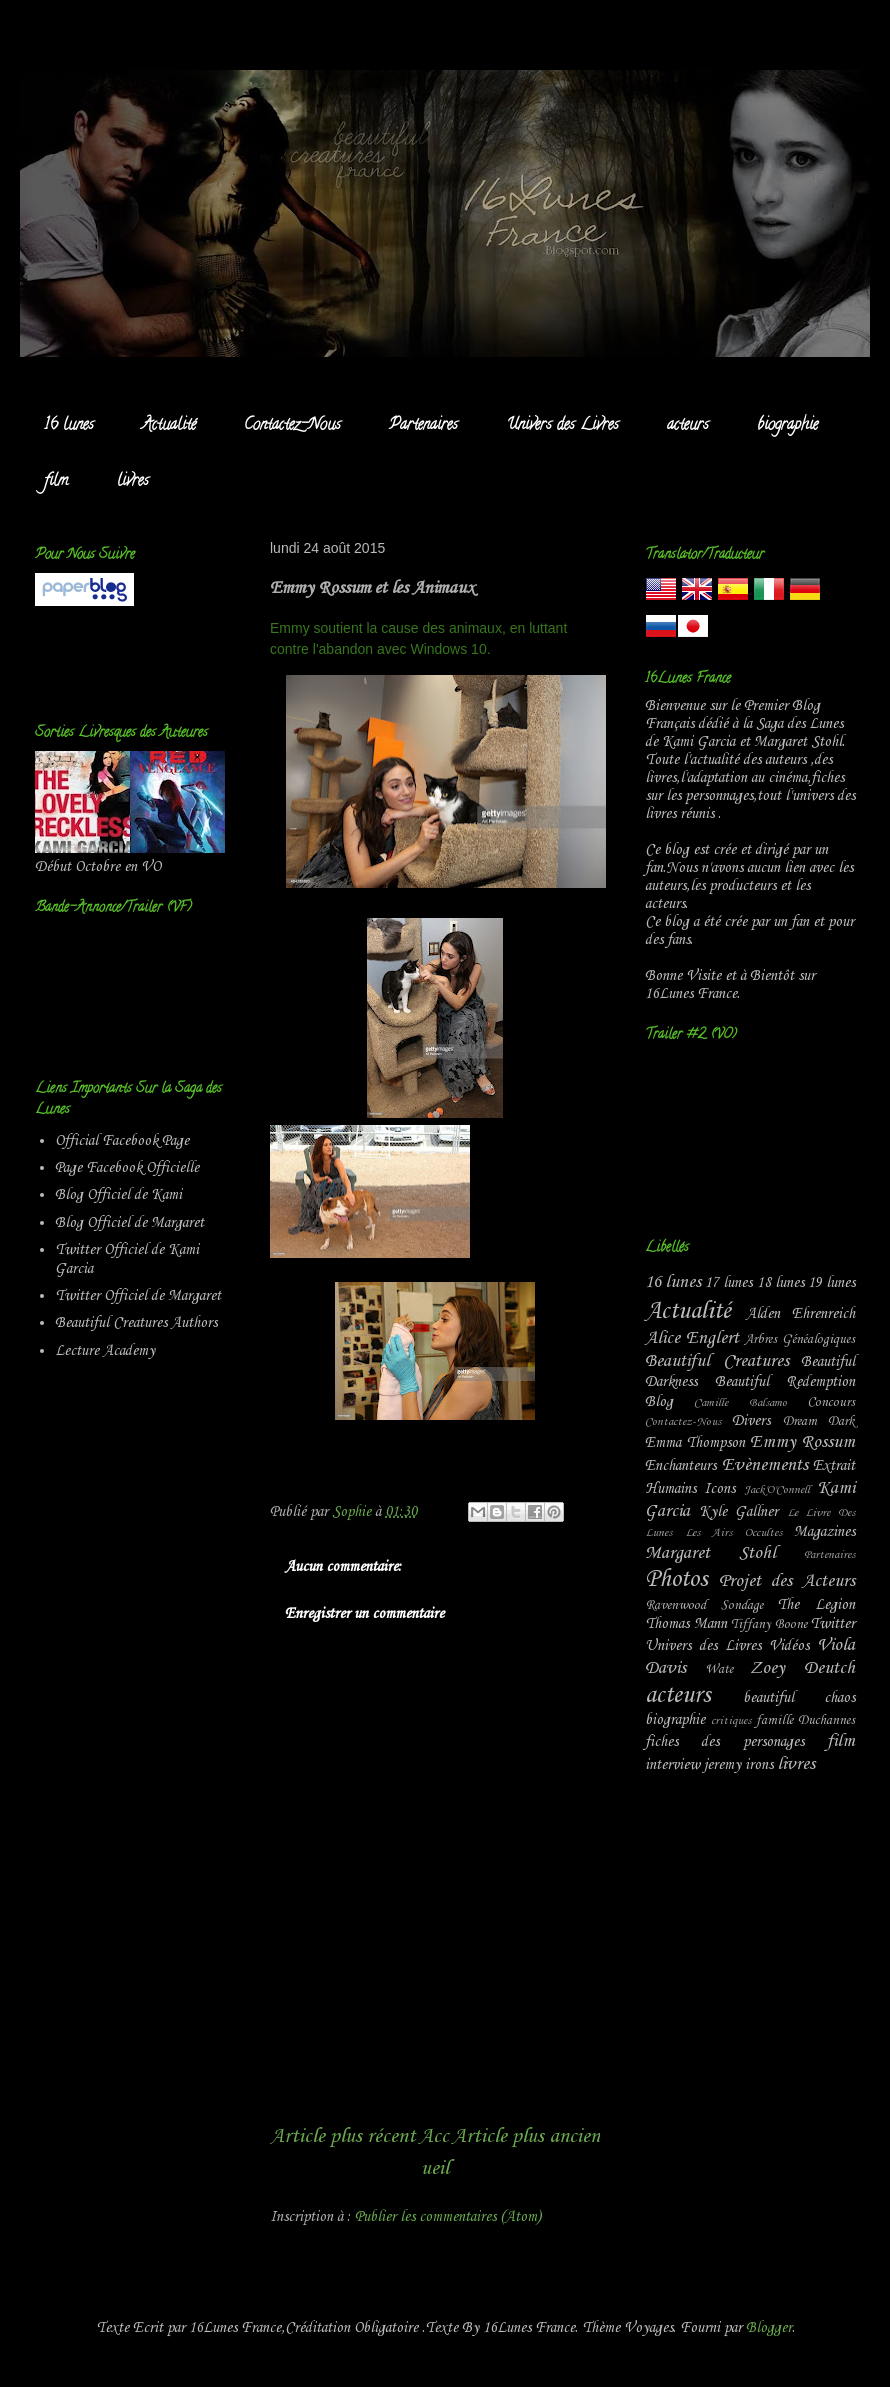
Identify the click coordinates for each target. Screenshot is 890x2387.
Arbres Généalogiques (799, 1339)
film (56, 482)
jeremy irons (738, 1765)
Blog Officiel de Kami (118, 1195)
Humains (670, 1489)
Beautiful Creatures (717, 1361)
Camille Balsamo (740, 1403)
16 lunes (69, 426)
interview (672, 1765)
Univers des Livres (562, 426)
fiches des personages (724, 1742)
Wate (719, 1669)
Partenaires (423, 426)
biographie (787, 426)
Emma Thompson (695, 1443)
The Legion (816, 1605)
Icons (719, 1489)
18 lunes (780, 1283)
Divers (751, 1421)
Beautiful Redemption (785, 1382)
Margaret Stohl (710, 1553)
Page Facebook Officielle (127, 1168)
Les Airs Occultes (733, 1533)
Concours (831, 1402)
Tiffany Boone (769, 1624)
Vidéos (789, 1646)
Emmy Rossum (802, 1442)
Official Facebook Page (122, 1141)
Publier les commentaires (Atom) (448, 2217)
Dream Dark (819, 1421)
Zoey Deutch (802, 1668)
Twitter (832, 1624)
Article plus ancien (526, 2136)
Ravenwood (675, 1605)
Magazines (824, 1532)
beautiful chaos (799, 1698)
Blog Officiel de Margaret (129, 1223)
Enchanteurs (680, 1466)
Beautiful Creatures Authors (136, 1323)
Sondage (742, 1605)
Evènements (765, 1465)
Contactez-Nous (292, 426)
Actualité (169, 426)
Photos (676, 1580)
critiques (731, 1721)
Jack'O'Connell (777, 1490)
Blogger (769, 2328)
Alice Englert (692, 1338)
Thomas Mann (686, 1624)
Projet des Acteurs (787, 1581)
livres (133, 482)
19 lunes (831, 1283)
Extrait (834, 1466)
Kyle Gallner (739, 1512)
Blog (659, 1402)
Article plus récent (343, 2136)
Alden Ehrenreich (801, 1314)
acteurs (688, 426)
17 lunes (728, 1283)
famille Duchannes (805, 1720)
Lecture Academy (105, 1351)
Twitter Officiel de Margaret (138, 1296)
